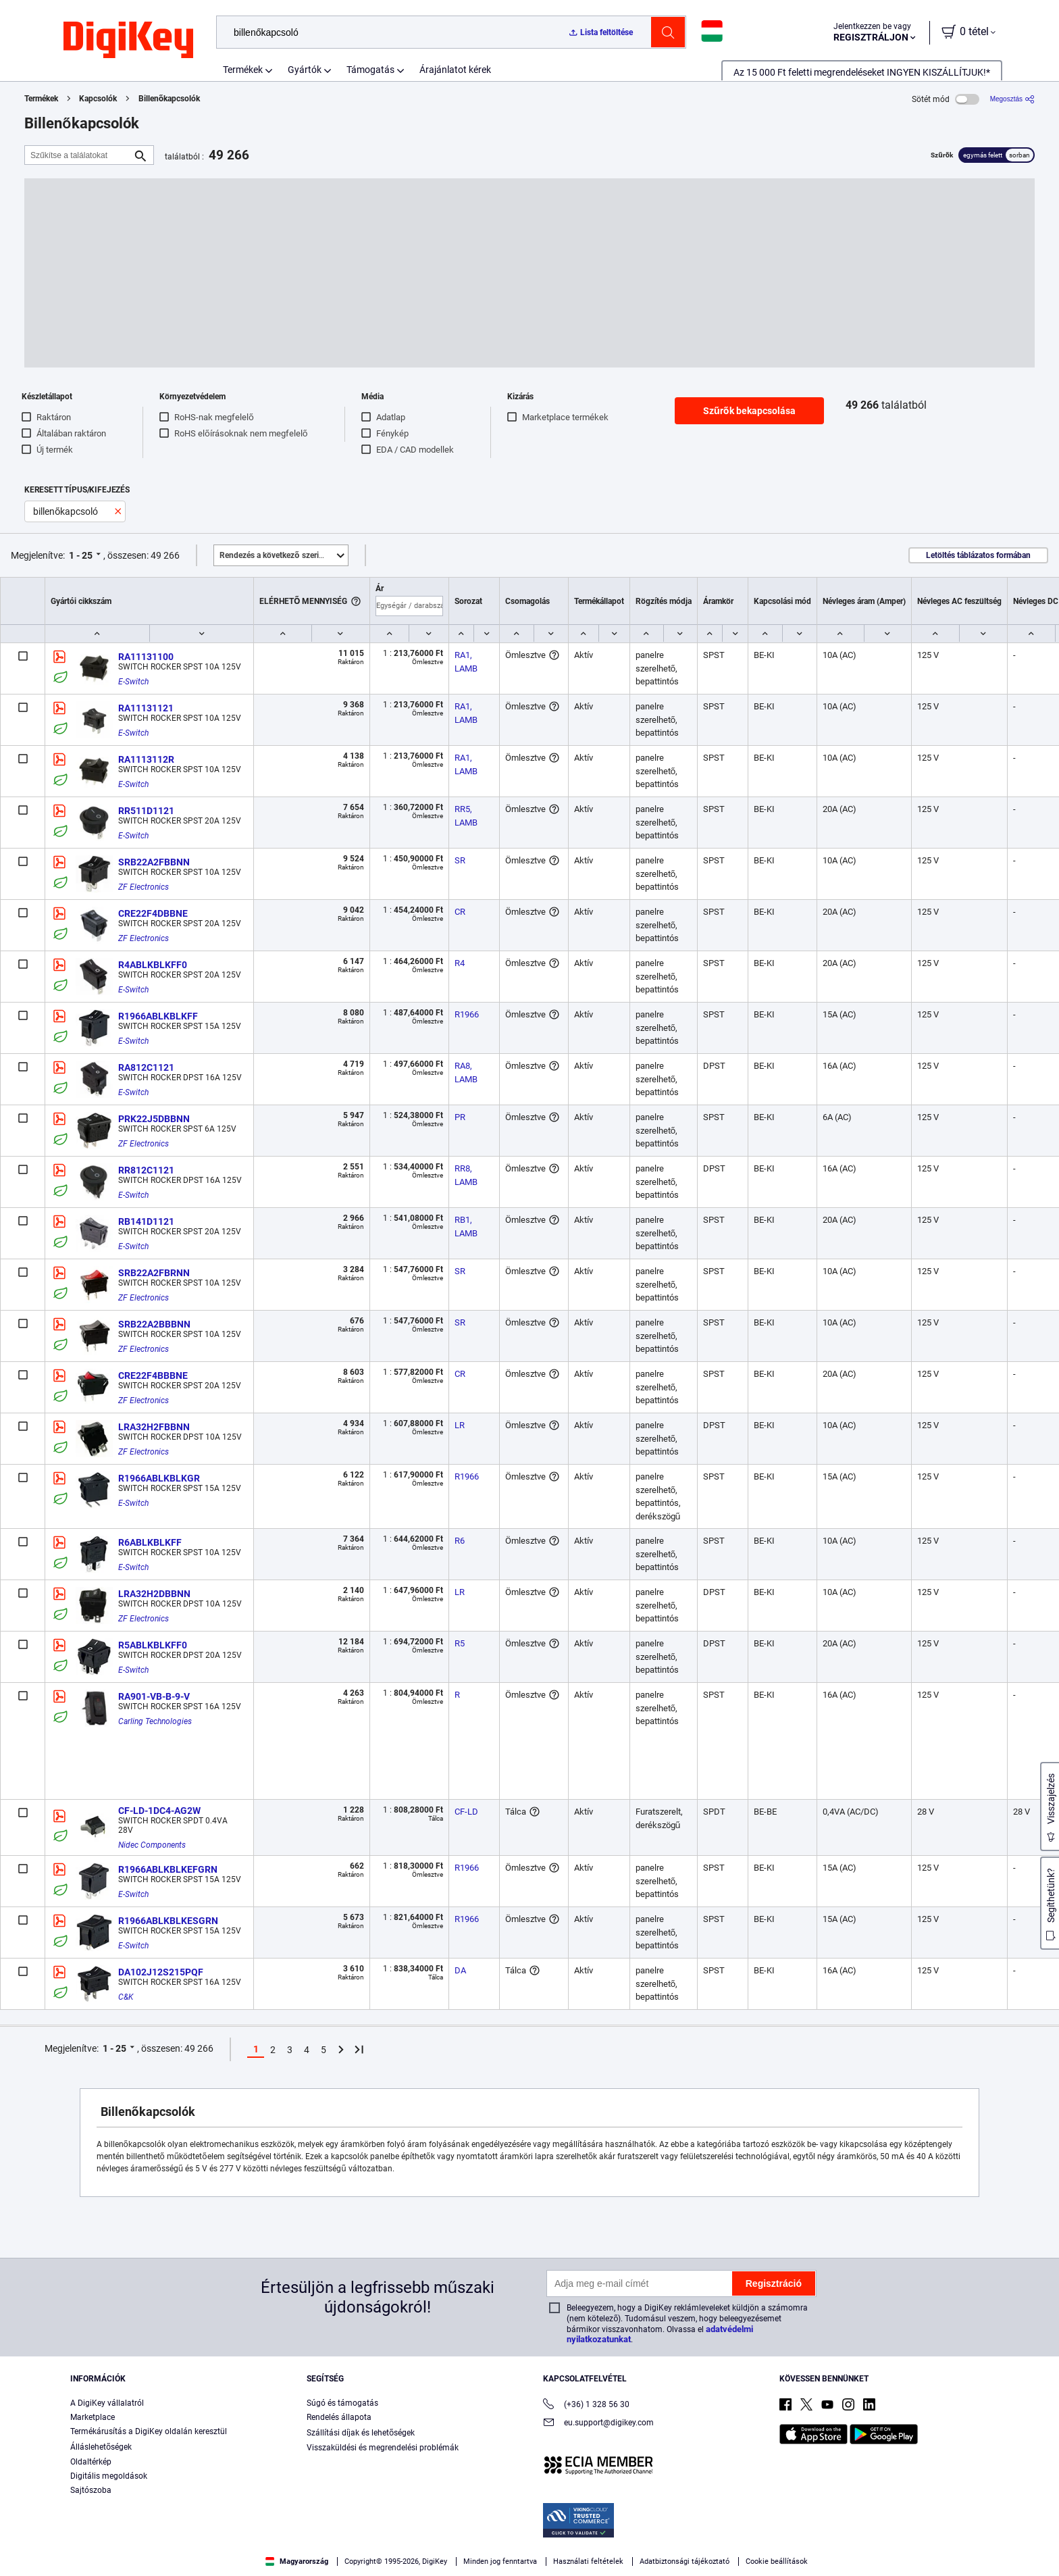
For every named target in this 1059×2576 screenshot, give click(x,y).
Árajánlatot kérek (455, 69)
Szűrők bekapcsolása (749, 410)
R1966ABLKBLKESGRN (168, 1920)
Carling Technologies (155, 1721)
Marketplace (92, 2417)
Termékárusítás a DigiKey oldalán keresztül (148, 2431)
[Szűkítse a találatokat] (78, 155)
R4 (460, 963)
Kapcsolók (98, 98)
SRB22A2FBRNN (154, 1272)
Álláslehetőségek (101, 2447)
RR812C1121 (146, 1170)
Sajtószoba (90, 2490)
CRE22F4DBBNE (153, 913)
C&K (125, 1997)
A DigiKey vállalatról (107, 2403)
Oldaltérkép (90, 2462)
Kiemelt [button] (283, 555)
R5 (460, 1643)
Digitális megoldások (108, 2476)
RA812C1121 (146, 1067)
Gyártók (304, 69)
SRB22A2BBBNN (154, 1324)
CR (460, 912)
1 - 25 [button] (81, 555)
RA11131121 (146, 708)
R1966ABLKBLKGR (159, 1478)
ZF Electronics (143, 887)
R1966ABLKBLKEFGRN (167, 1869)
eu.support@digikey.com (598, 2423)
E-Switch (133, 681)
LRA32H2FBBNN (154, 1426)
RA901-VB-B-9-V (154, 1696)
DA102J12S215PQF (160, 1972)
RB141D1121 (146, 1221)
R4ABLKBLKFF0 (152, 964)
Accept (811, 2546)
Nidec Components (152, 1845)
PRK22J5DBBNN (154, 1118)
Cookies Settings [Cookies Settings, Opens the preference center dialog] (717, 2546)
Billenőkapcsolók (169, 98)
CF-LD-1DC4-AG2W (159, 1810)
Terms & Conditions (242, 2562)
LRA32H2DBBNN (154, 1593)
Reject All (904, 2546)
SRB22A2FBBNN (154, 862)
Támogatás (370, 69)
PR (460, 1117)
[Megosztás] (1012, 99)
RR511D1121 (146, 810)
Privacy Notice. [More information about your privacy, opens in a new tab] (326, 2562)
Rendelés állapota (339, 2417)
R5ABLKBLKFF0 (152, 1645)
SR (460, 860)
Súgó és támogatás (342, 2403)
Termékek (243, 69)
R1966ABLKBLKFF (158, 1016)
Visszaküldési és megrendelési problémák (383, 2447)
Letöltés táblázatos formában (978, 555)
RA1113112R (146, 759)
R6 (460, 1541)
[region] (529, 2546)
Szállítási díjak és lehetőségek (361, 2433)
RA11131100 (146, 656)
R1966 (467, 1014)
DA (460, 1970)
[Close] (1037, 2545)
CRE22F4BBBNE (153, 1375)
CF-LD (466, 1812)
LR (460, 1425)
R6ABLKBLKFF (150, 1542)
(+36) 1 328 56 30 (586, 2405)
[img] (128, 40)
